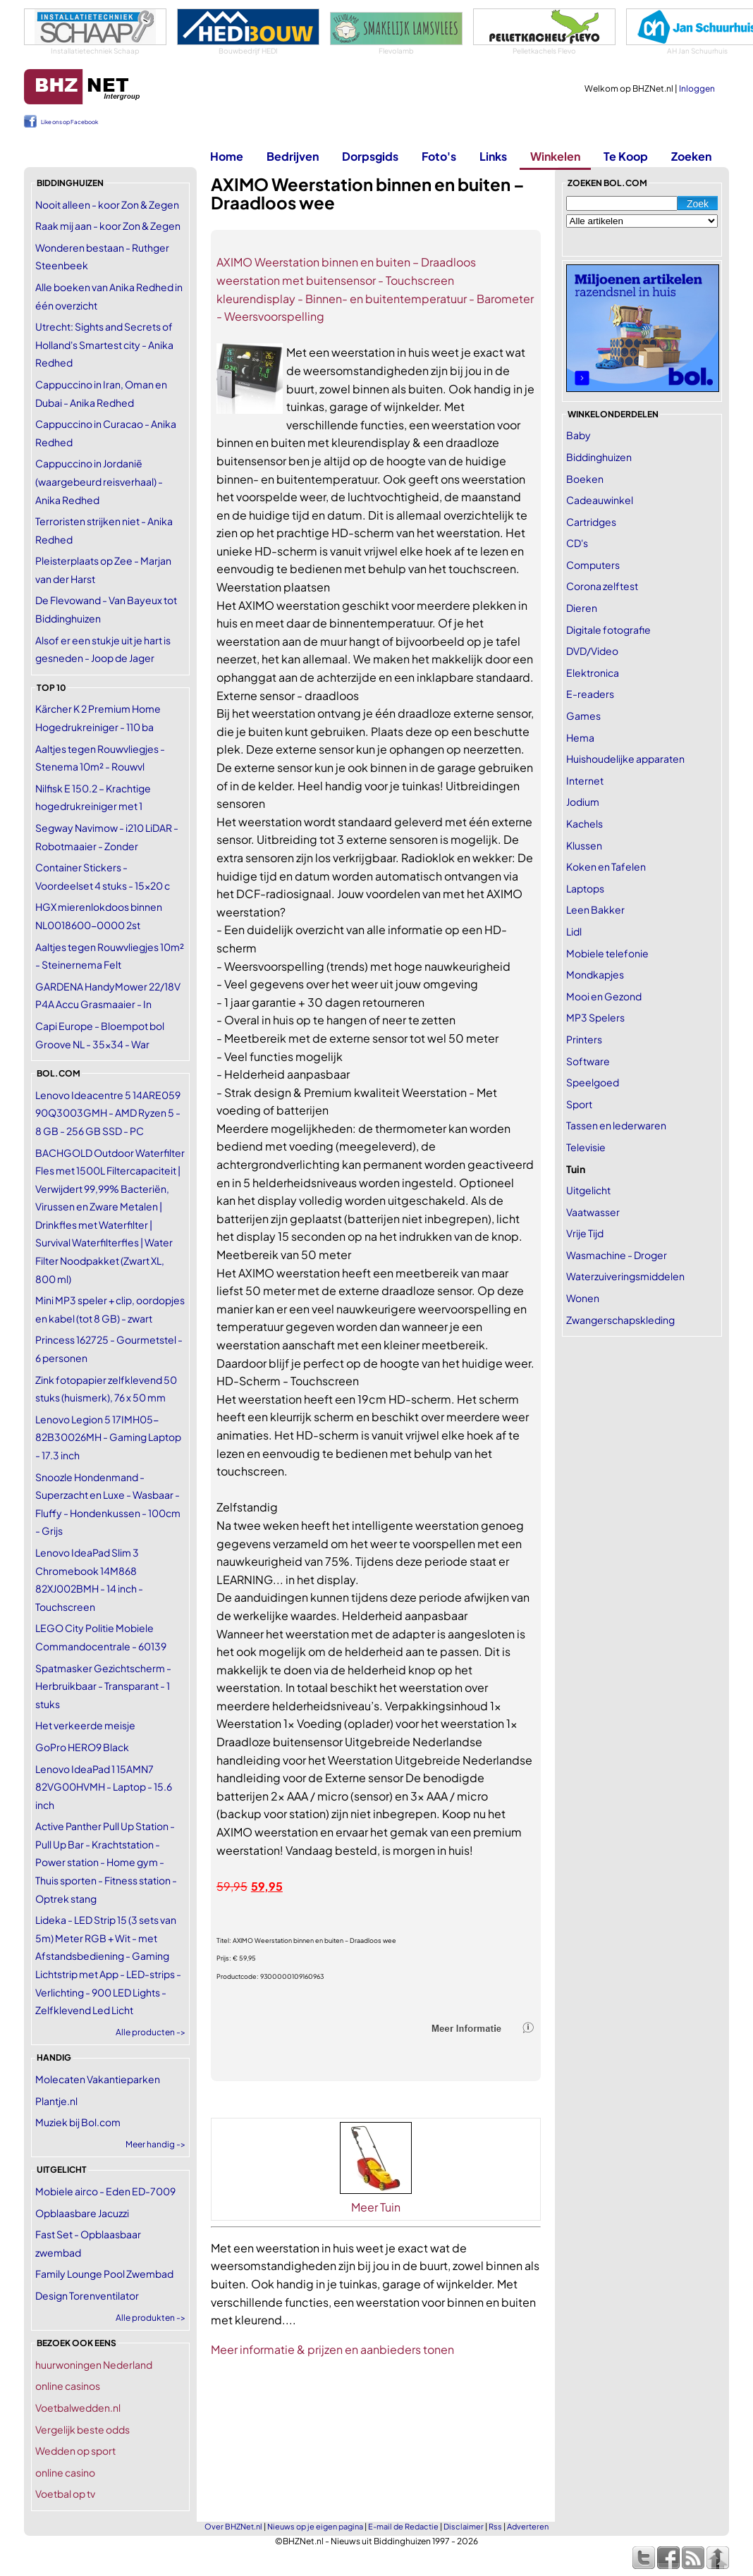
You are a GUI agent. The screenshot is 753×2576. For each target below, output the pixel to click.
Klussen (584, 845)
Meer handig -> (155, 2144)
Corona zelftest (602, 585)
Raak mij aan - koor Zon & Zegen (107, 225)
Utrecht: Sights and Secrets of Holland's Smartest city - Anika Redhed (104, 344)
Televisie (586, 1147)
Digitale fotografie (608, 629)
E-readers (590, 693)
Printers (584, 1039)
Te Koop (626, 156)
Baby (578, 435)
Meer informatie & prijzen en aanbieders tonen (332, 2349)
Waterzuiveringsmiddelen (625, 1276)
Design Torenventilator (87, 2295)
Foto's (439, 156)
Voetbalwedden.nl (78, 2407)
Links (493, 156)
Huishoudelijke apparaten (625, 758)
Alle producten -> (150, 2032)
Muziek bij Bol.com (78, 2122)
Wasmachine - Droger (616, 1255)
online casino (65, 2472)
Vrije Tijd (585, 1233)
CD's (577, 542)
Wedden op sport (75, 2450)
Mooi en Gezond (604, 996)
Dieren (581, 607)
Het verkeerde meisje (85, 1725)
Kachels (584, 823)
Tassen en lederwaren (616, 1125)
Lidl (574, 931)
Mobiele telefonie (607, 953)
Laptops (585, 888)
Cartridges (591, 521)
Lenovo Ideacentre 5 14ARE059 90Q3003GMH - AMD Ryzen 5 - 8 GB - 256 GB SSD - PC (107, 1112)
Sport (579, 1104)
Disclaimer (463, 2526)
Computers (593, 564)
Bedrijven (293, 156)
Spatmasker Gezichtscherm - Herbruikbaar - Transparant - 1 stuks (103, 1686)
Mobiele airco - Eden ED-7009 (105, 2191)
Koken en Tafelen (606, 866)
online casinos (67, 2385)
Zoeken (691, 156)
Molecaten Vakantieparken (97, 2079)
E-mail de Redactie (403, 2526)
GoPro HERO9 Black (82, 1747)
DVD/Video (592, 650)
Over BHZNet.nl (233, 2526)
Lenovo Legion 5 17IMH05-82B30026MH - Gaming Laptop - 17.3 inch (108, 1437)
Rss (495, 2526)
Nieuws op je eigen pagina (315, 2526)
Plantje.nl (56, 2100)
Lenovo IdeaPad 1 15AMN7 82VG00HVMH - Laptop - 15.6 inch (103, 1786)
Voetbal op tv (65, 2493)
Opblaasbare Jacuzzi (82, 2213)
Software (588, 1061)
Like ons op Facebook (69, 121)
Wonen (582, 1298)
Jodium (582, 801)
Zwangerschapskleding (620, 1319)
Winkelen (555, 156)
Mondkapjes (595, 974)
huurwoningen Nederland (93, 2364)
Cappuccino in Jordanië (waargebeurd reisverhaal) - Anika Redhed (99, 481)
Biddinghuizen (599, 456)
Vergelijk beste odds (82, 2429)
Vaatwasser (593, 1212)
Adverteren (528, 2526)
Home (226, 156)
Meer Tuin (375, 2207)
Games (583, 715)
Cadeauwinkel (599, 499)
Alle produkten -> (150, 2317)
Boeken (585, 478)
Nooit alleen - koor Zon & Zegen (107, 204)
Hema (580, 737)
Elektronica (592, 672)
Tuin (575, 1169)
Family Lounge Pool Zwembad (104, 2273)
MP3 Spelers (595, 1017)
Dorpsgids (370, 156)
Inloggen (697, 88)
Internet (585, 780)
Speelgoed (592, 1082)
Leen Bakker (595, 909)
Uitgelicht (588, 1190)
